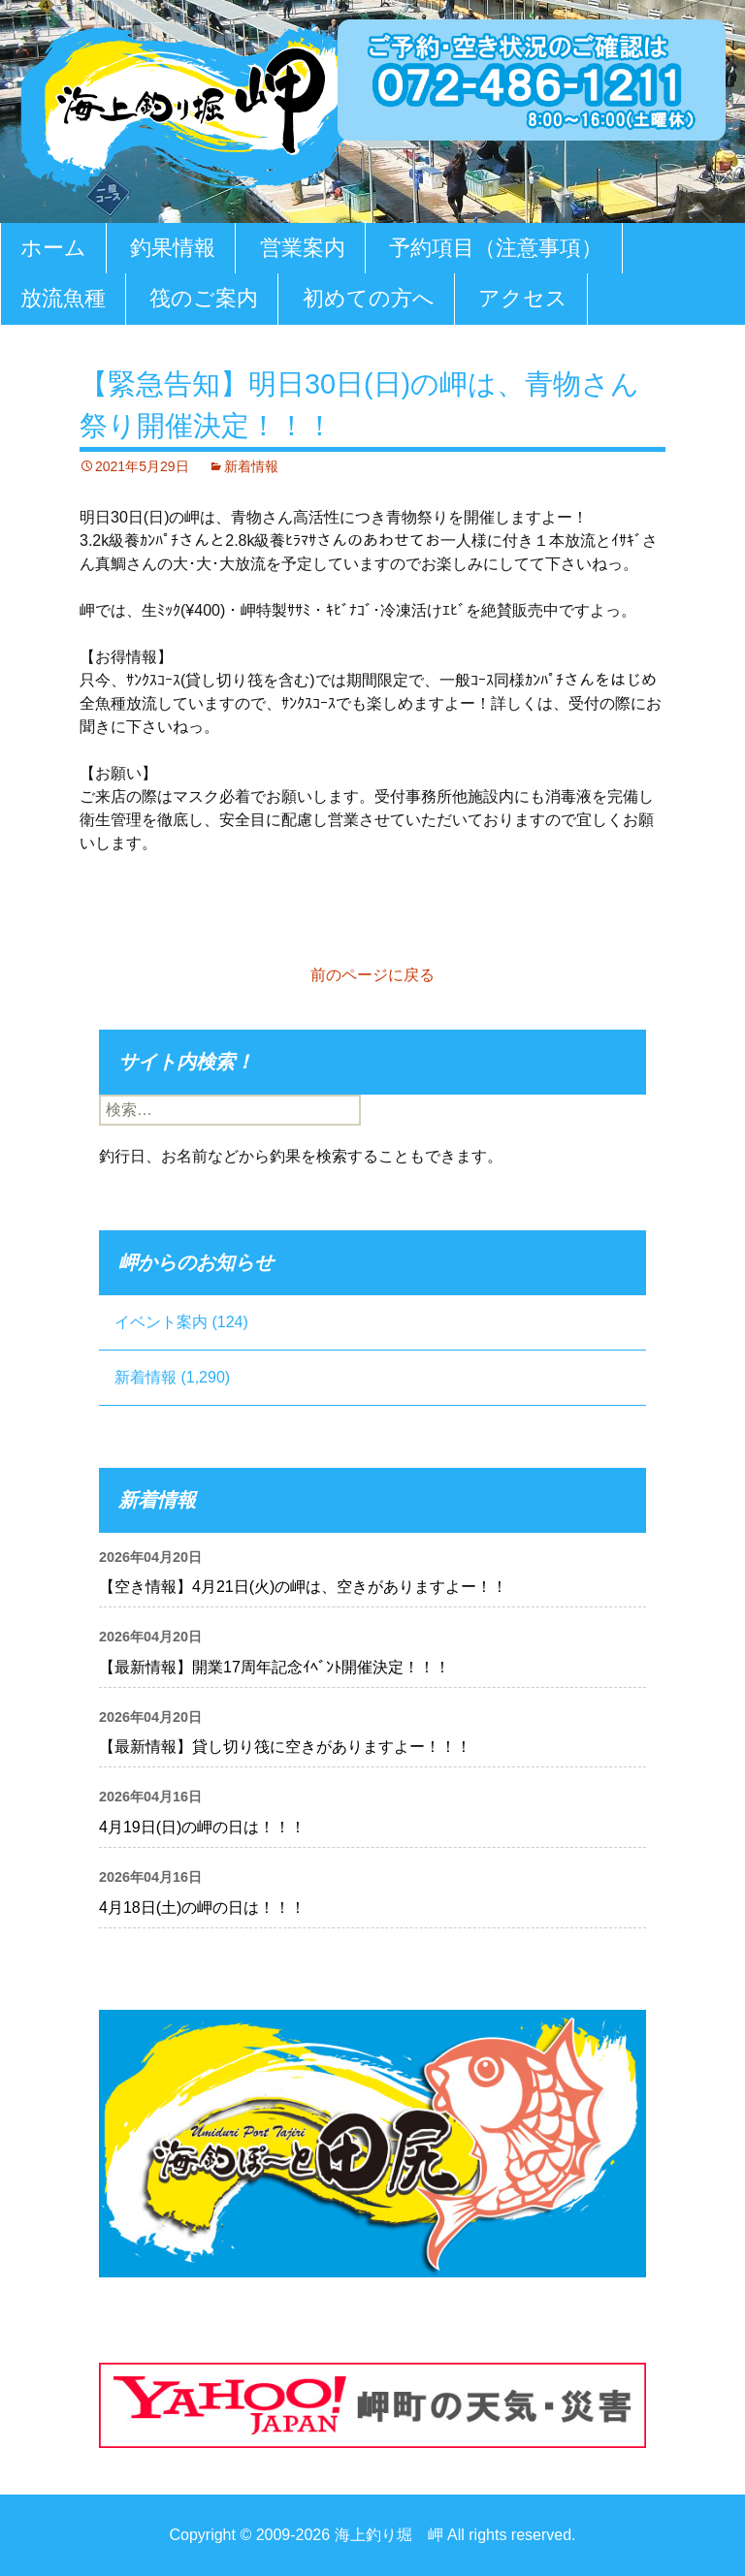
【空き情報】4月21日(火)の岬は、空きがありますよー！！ (303, 1586)
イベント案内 (161, 1322)
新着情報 (251, 466)
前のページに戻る (372, 975)
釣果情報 (172, 248)
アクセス (522, 298)
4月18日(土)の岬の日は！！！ (202, 1907)
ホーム (53, 248)
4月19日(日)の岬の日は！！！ (202, 1827)
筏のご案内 (203, 298)
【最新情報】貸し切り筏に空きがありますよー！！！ (285, 1746)
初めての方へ (369, 298)
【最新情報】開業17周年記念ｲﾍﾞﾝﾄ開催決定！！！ (274, 1667)
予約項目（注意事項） (495, 248)
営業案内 (302, 248)
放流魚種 (63, 298)
